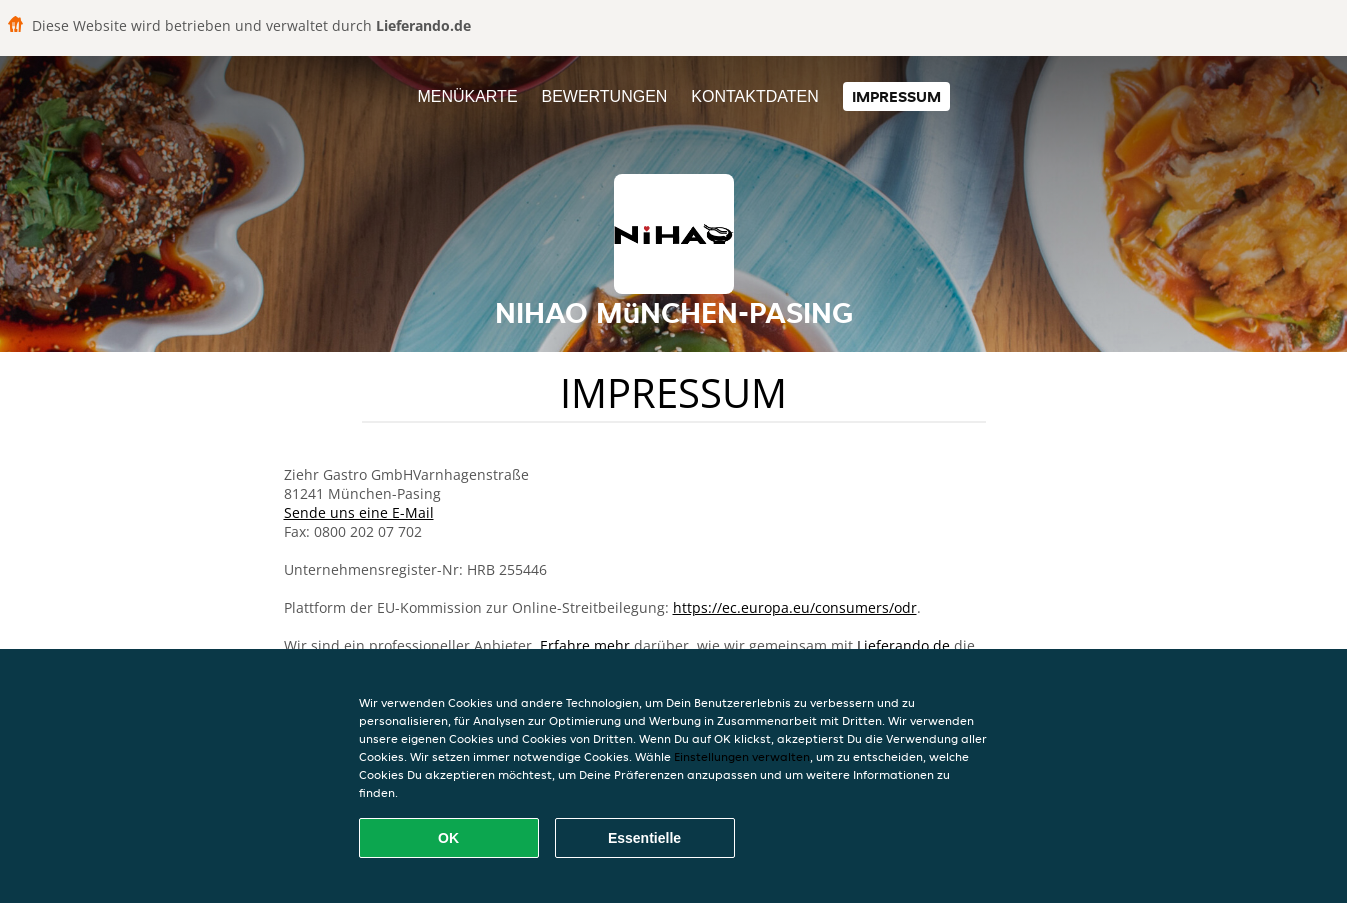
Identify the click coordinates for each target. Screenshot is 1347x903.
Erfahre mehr (585, 645)
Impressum (896, 96)
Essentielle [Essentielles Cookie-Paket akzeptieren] (644, 838)
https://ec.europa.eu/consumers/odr (795, 607)
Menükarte (467, 96)
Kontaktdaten (754, 96)
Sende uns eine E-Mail (359, 512)
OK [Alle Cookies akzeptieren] (448, 838)
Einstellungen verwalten (742, 756)
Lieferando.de (903, 645)
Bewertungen (604, 96)
